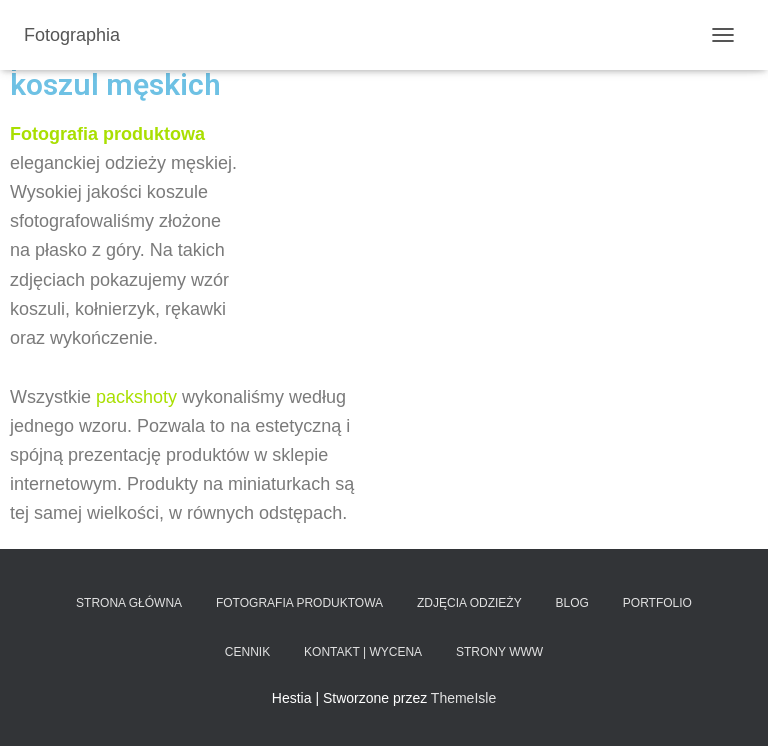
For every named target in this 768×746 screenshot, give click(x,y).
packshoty (136, 397)
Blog (572, 603)
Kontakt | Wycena (363, 652)
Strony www (499, 652)
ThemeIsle (463, 698)
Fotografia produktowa (299, 603)
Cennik (247, 652)
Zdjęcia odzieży (469, 603)
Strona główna (129, 603)
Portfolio (657, 603)
